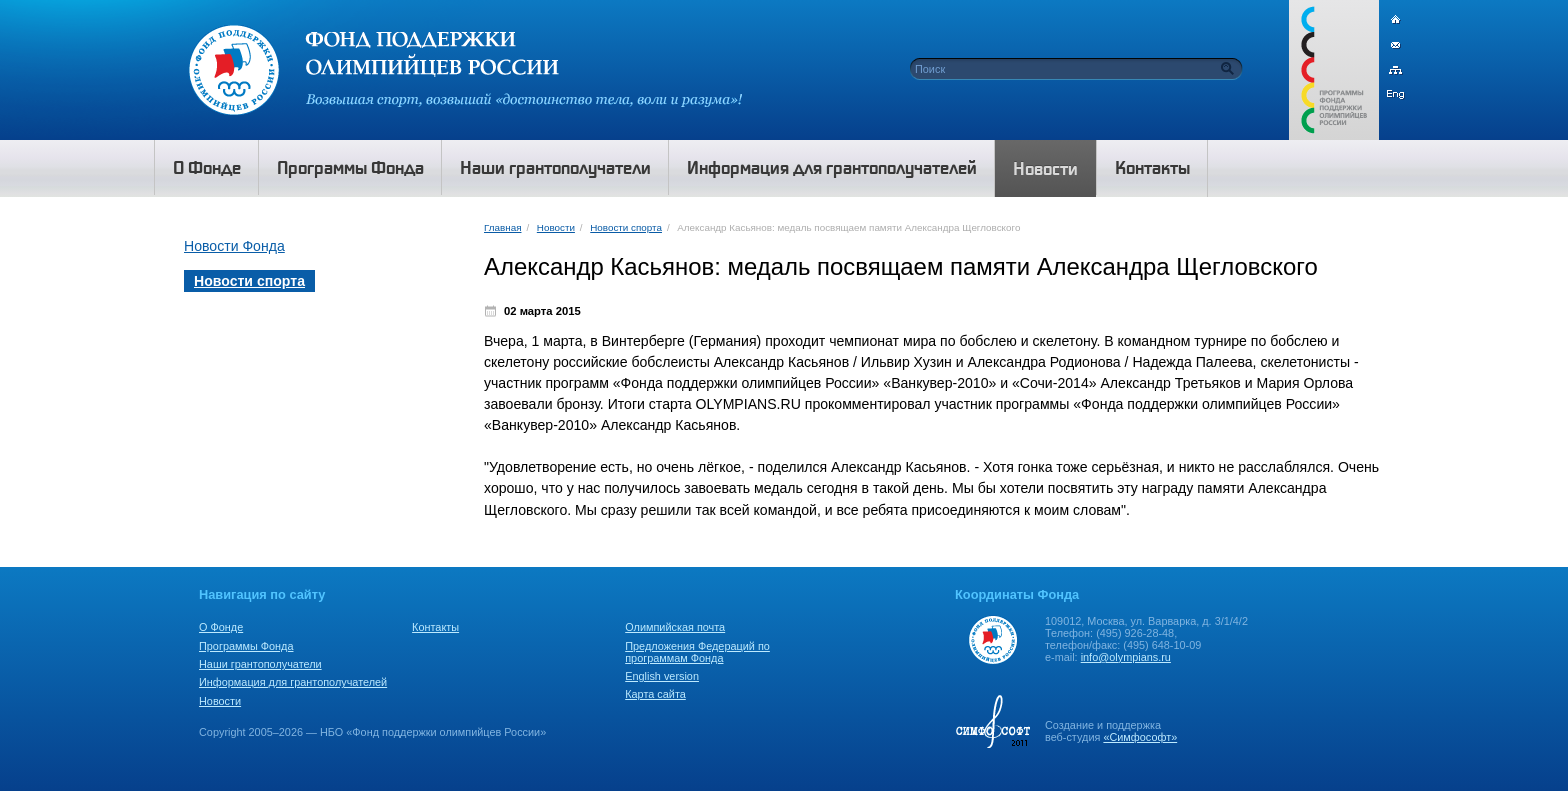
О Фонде (221, 627)
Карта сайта (655, 694)
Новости (556, 227)
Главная (502, 227)
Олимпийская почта (675, 627)
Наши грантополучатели (260, 664)
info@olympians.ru (1126, 657)
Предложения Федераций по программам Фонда (697, 652)
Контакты (435, 627)
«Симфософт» (1140, 737)
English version (662, 676)
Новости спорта (626, 227)
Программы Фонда (246, 646)
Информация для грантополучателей (293, 682)
